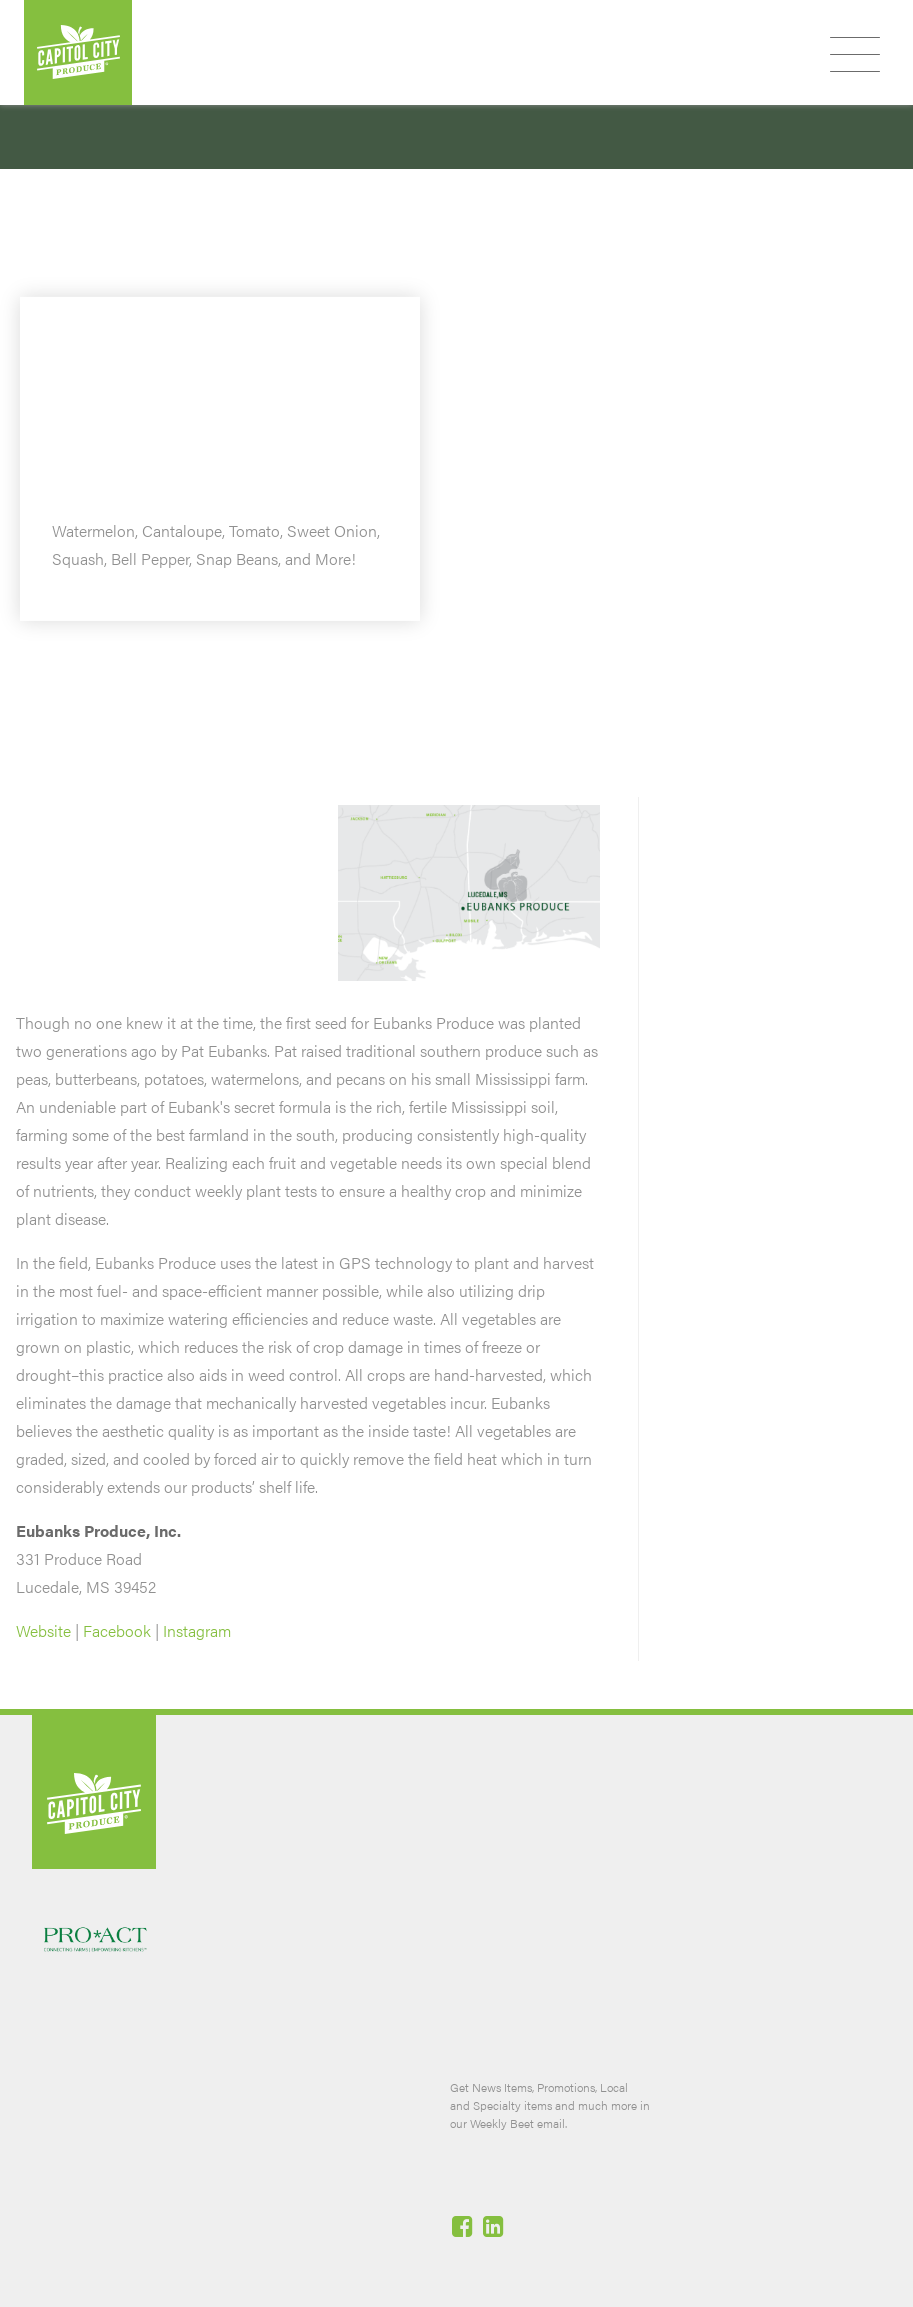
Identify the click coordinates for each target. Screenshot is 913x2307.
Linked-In (495, 2226)
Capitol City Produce (78, 52)
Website (43, 1630)
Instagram (197, 1630)
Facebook (117, 1630)
